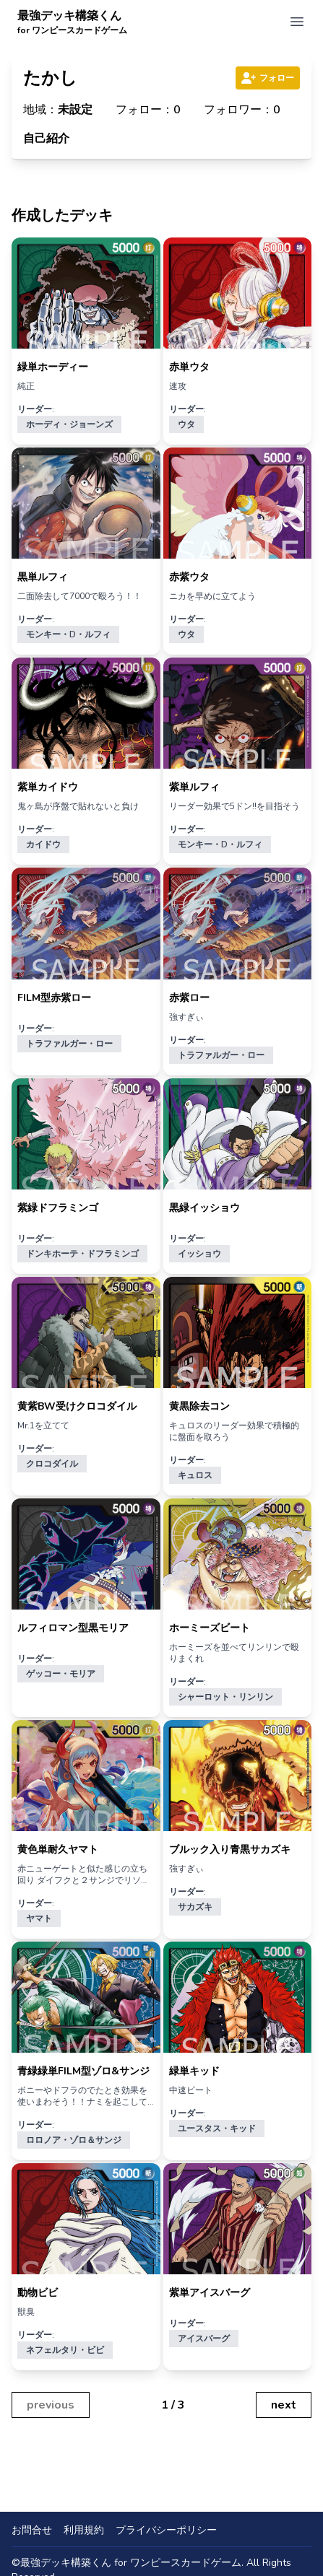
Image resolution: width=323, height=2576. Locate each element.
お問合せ (32, 2530)
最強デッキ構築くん (72, 22)
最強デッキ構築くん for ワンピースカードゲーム (130, 2563)
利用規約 (84, 2530)
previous (50, 2405)
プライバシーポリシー (166, 2530)
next (283, 2405)
